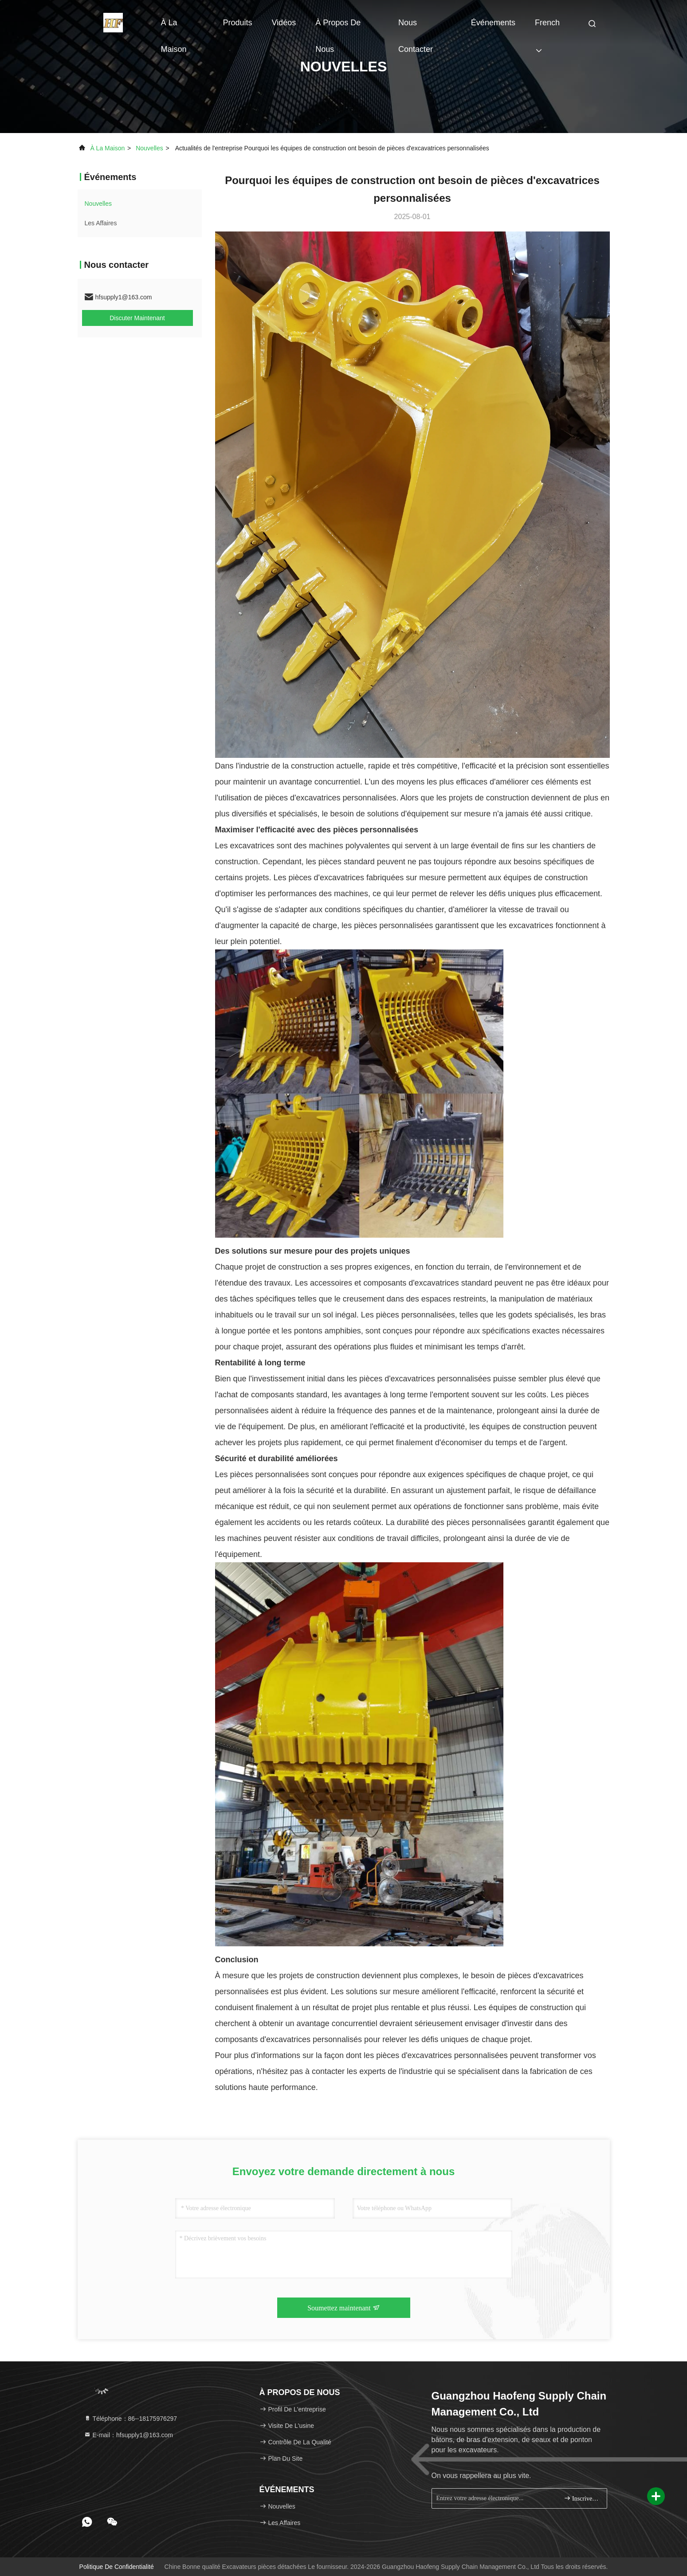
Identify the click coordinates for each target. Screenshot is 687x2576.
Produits (237, 22)
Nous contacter (415, 27)
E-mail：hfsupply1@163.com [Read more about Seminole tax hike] (128, 2435)
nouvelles (149, 148)
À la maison (174, 27)
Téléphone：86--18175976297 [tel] (130, 2418)
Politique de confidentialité (116, 2566)
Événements (493, 22)
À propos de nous (338, 27)
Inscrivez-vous (582, 2498)
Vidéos (283, 22)
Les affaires (101, 223)
